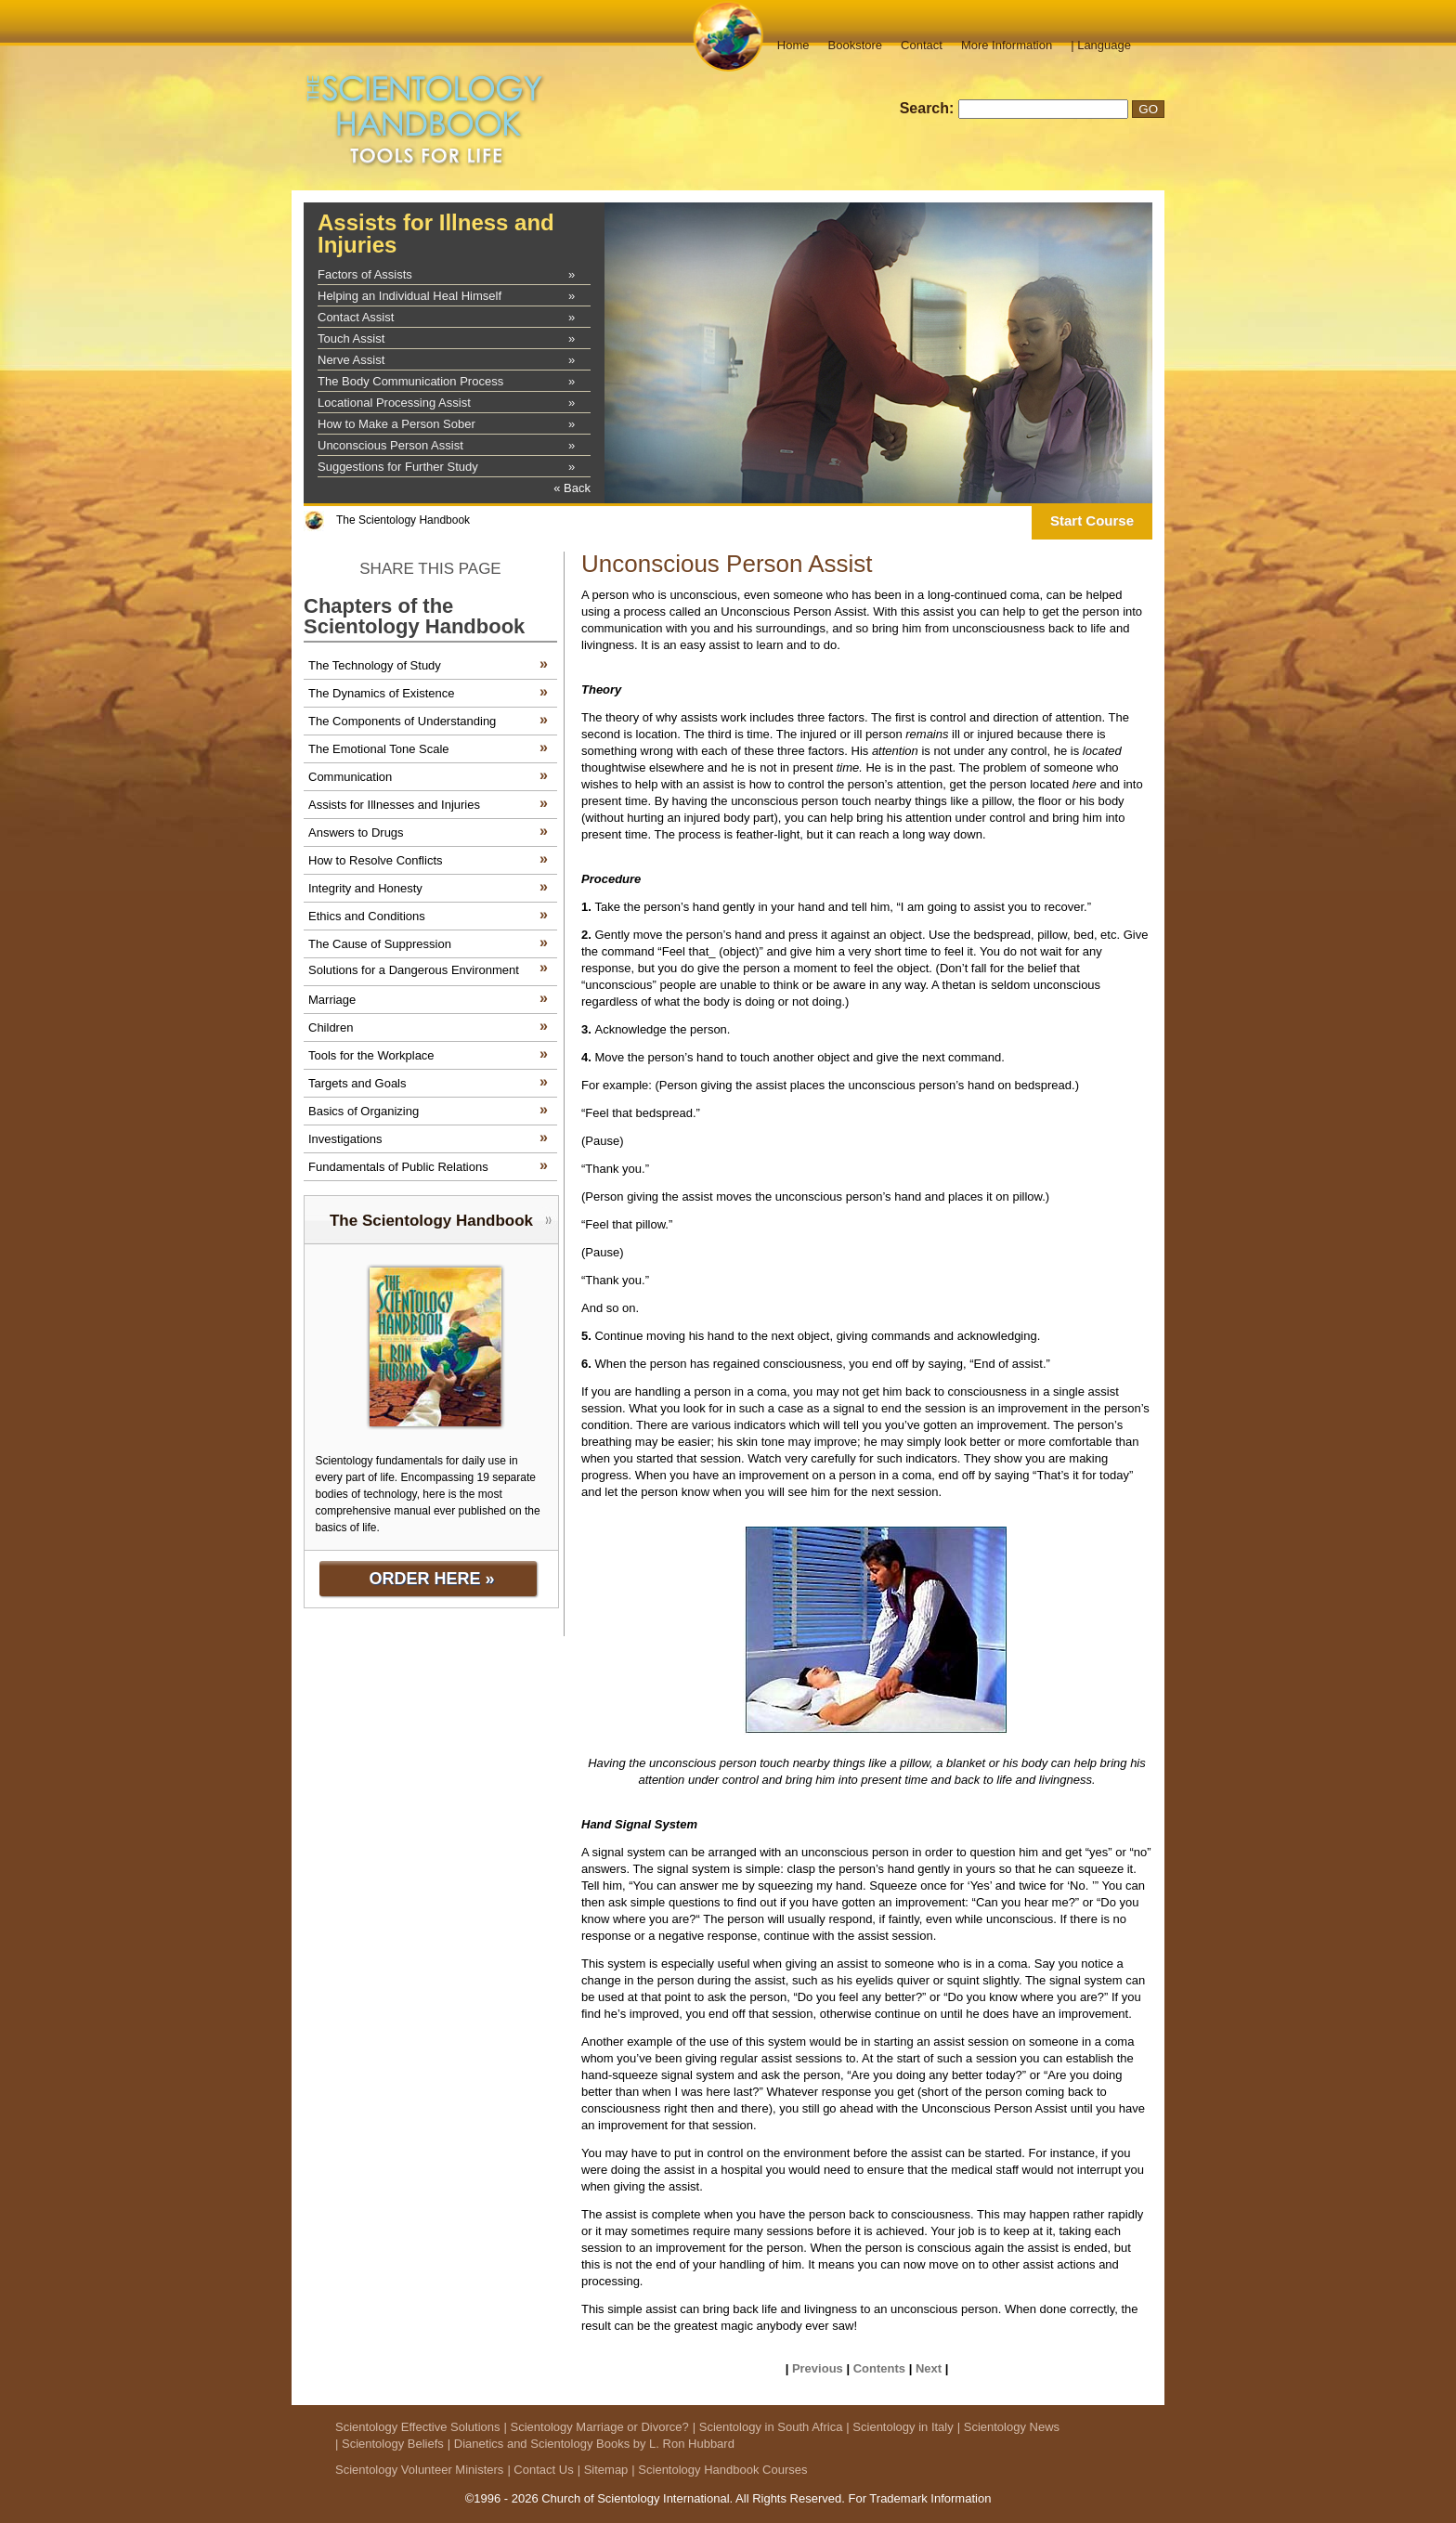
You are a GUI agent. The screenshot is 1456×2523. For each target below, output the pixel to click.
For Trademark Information (919, 2498)
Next (929, 2368)
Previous (817, 2368)
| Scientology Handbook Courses (719, 2470)
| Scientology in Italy (899, 2427)
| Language (1101, 45)
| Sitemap (603, 2470)
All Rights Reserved (788, 2498)
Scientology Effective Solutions (417, 2427)
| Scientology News (1008, 2427)
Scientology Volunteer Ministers (419, 2470)
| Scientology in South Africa (768, 2427)
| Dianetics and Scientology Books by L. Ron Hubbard (591, 2444)
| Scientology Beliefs (389, 2444)
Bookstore (855, 45)
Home (793, 45)
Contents (879, 2368)
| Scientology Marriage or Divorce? (596, 2427)
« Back (572, 488)
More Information (1006, 45)
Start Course (1092, 520)
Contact (921, 45)
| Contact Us (540, 2470)
